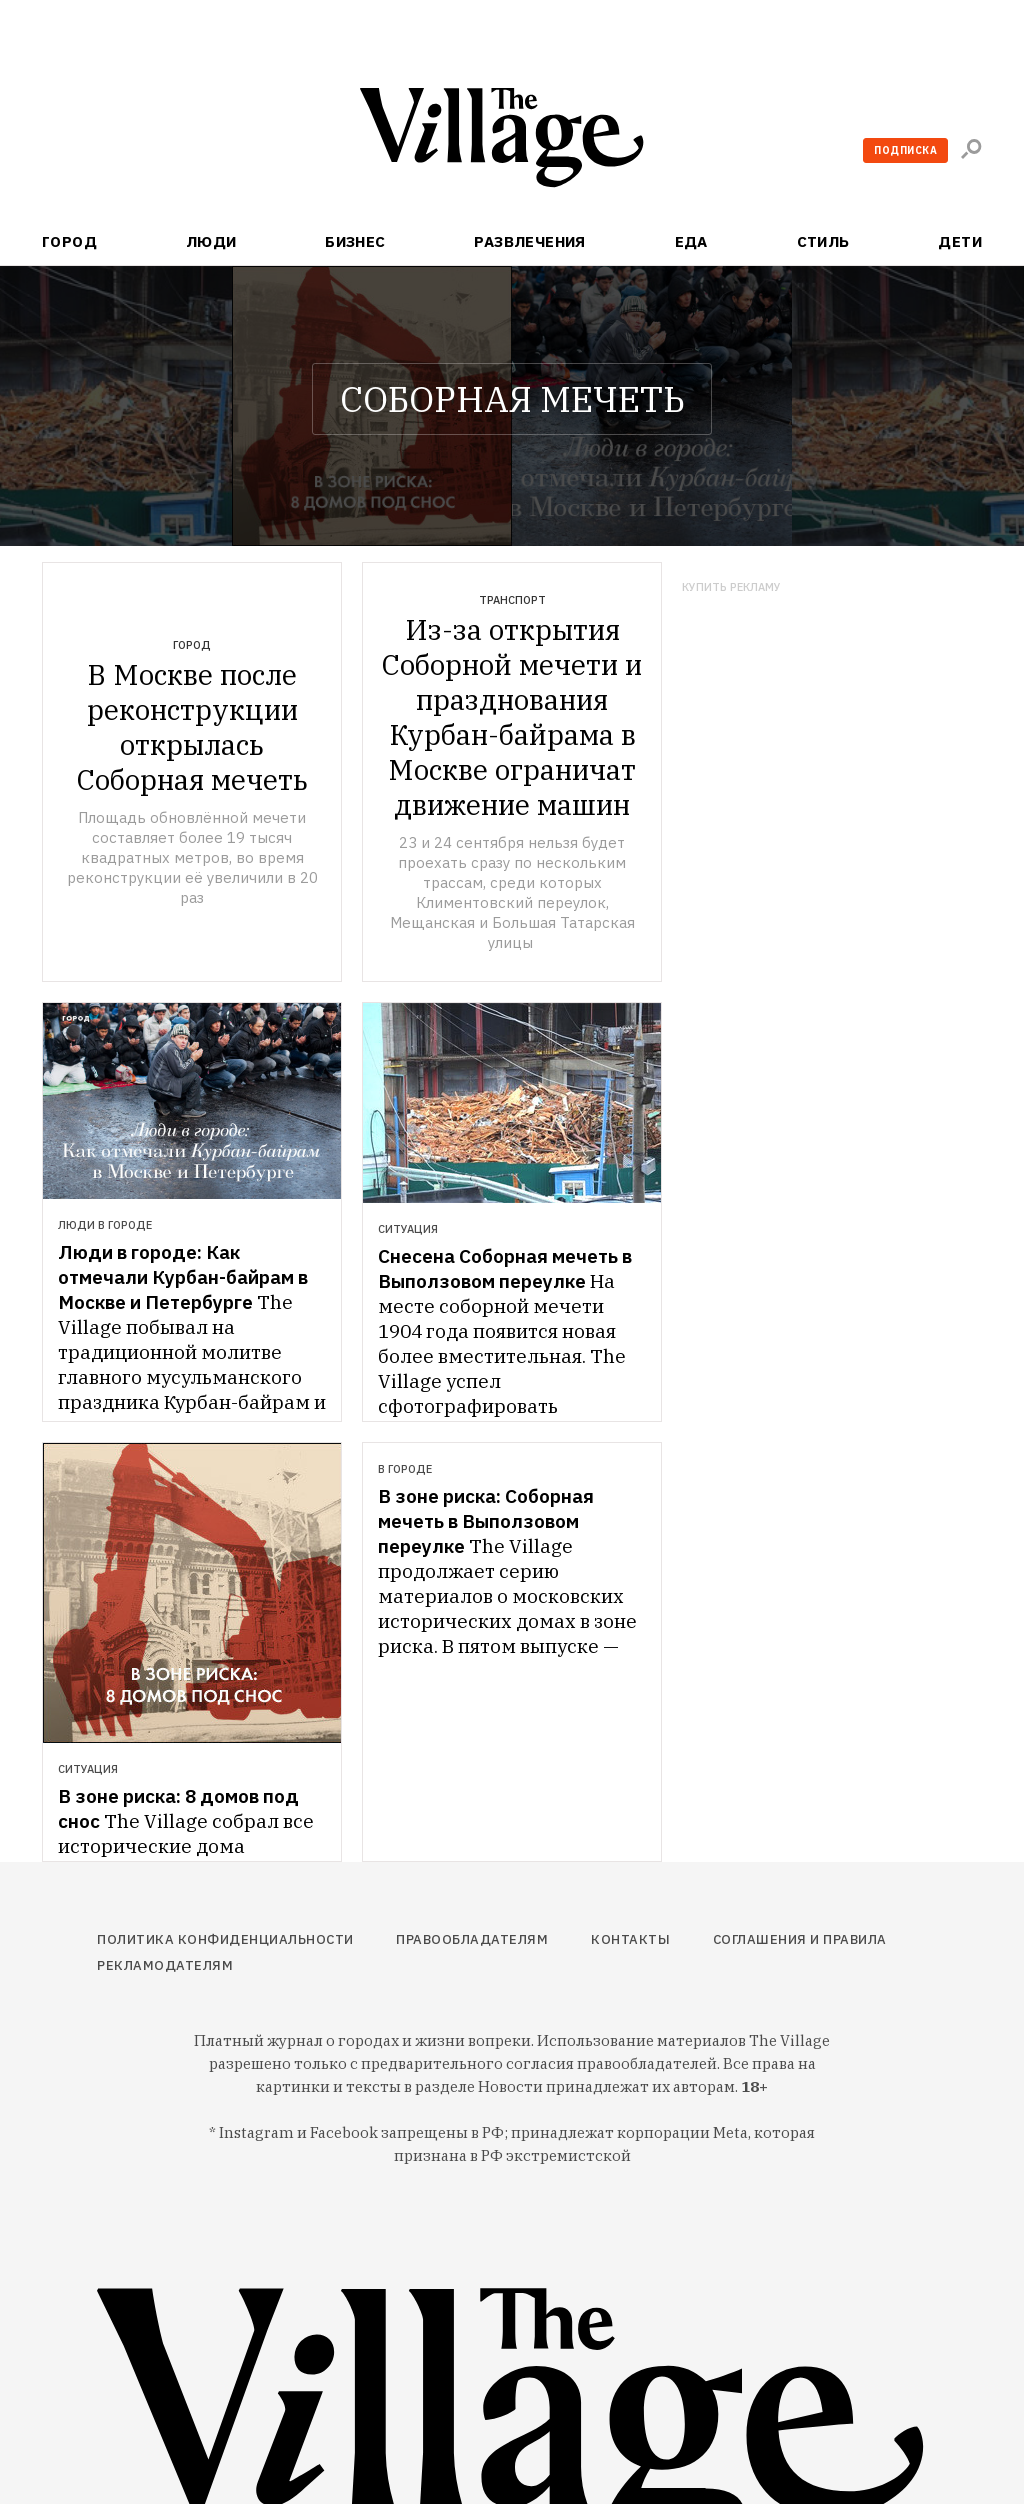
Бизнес (355, 241)
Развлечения (530, 241)
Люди (211, 241)
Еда (691, 241)
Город (69, 241)
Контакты (630, 1939)
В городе (405, 1469)
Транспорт (512, 600)
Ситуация (408, 1229)
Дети (960, 241)
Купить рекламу (731, 587)
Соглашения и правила (800, 1939)
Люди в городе (105, 1225)
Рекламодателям (165, 1965)
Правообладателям (472, 1939)
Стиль (823, 241)
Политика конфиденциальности (225, 1939)
